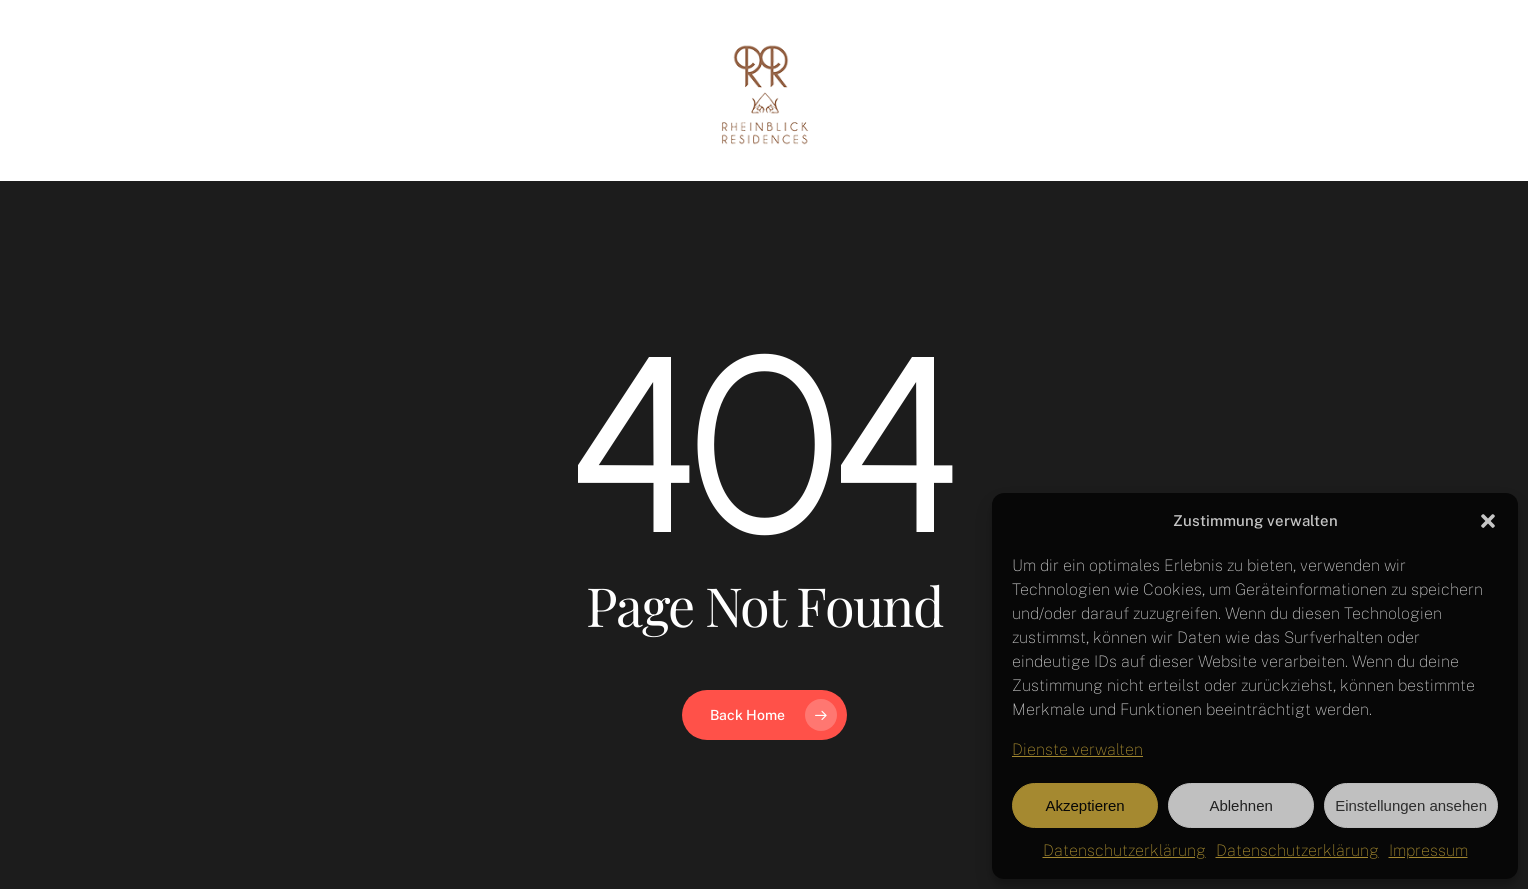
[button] (1488, 521)
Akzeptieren (1084, 805)
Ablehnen (1240, 805)
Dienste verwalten (1077, 749)
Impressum (1428, 850)
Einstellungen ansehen (1411, 805)
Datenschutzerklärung (1124, 850)
